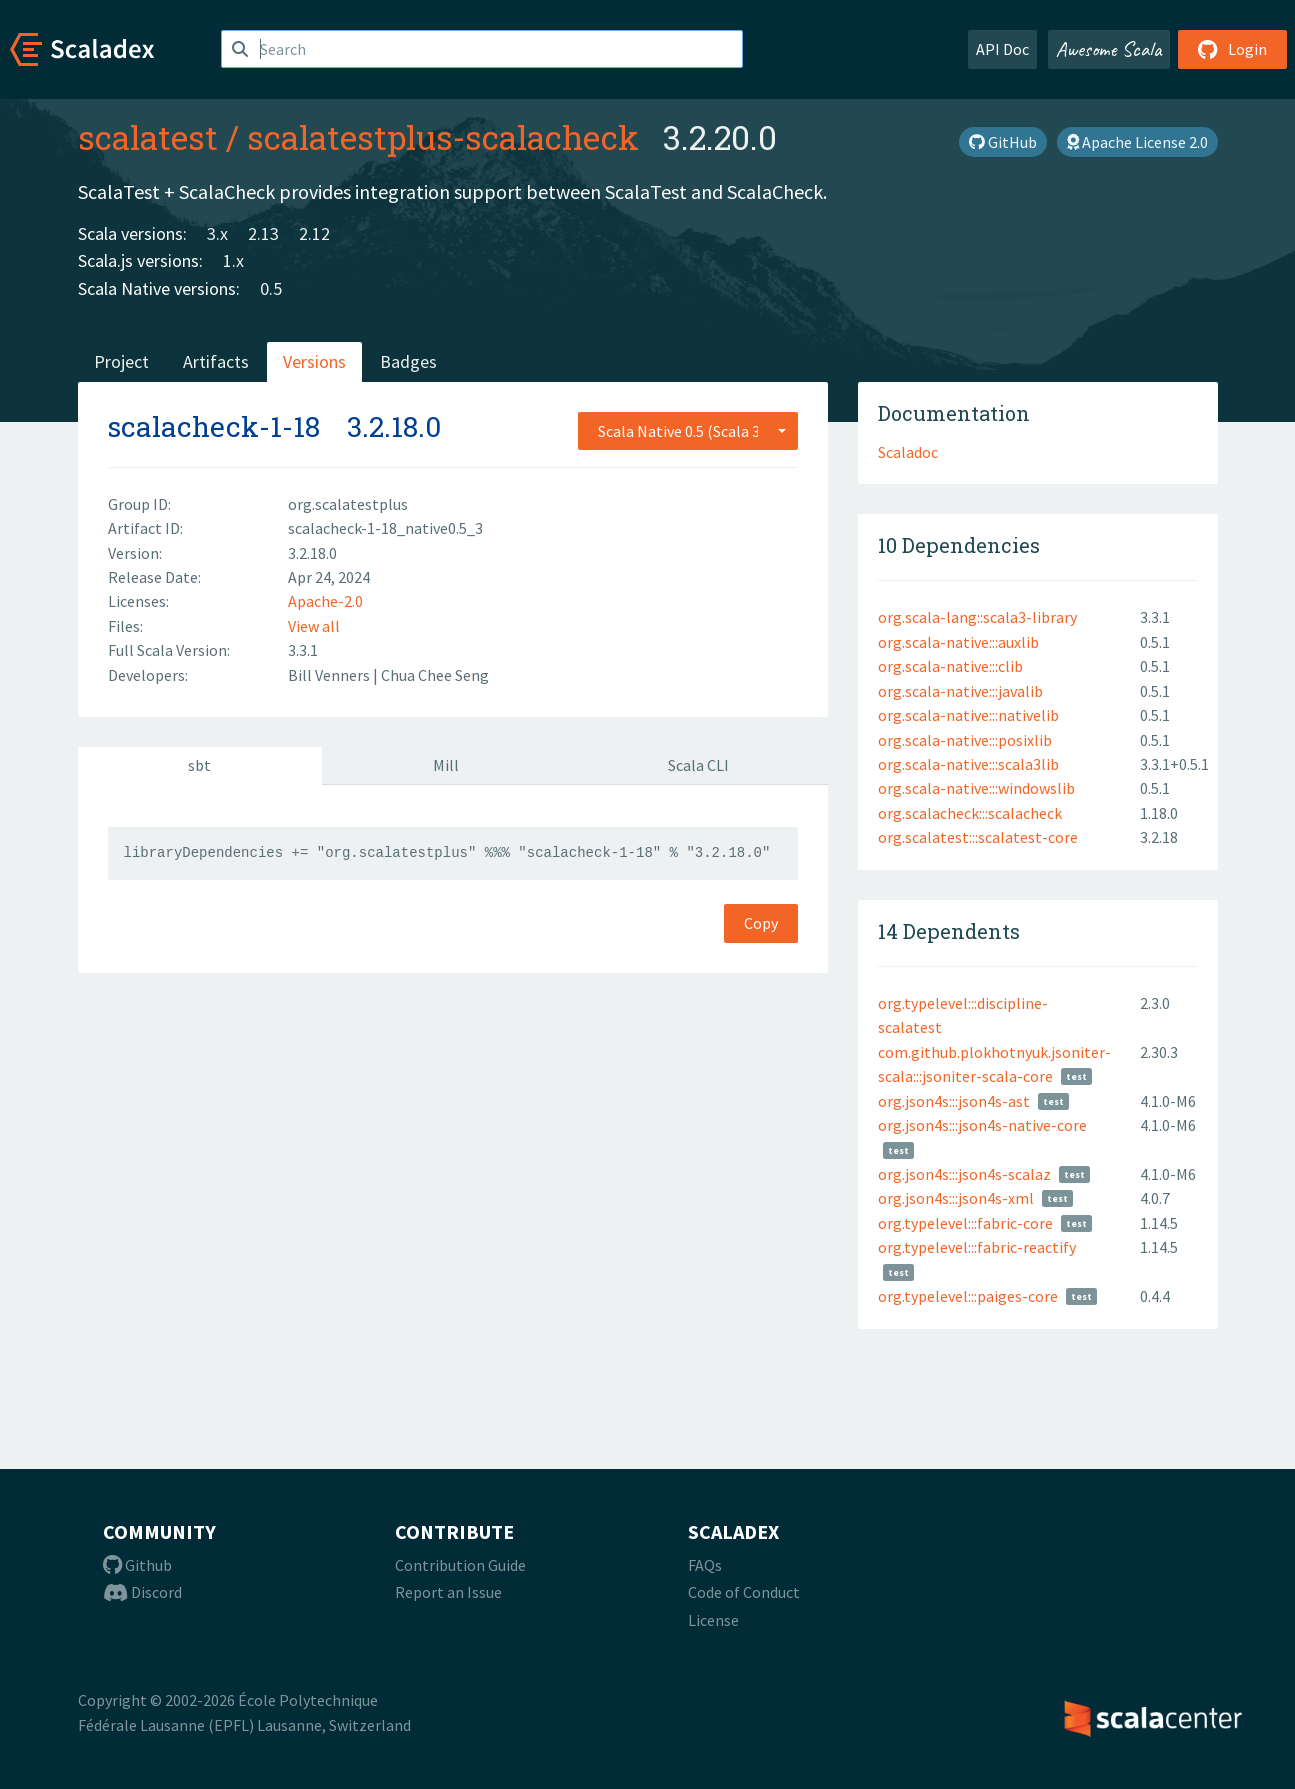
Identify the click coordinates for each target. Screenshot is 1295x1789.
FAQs (705, 1565)
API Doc (1002, 49)
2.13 (263, 233)
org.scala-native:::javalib (960, 691)
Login (1232, 49)
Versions (314, 361)
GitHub (1003, 142)
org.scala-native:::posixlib (965, 740)
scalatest (148, 137)
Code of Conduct (744, 1592)
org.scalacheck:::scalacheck (970, 813)
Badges (408, 361)
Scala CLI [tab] (698, 765)
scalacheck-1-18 (214, 426)
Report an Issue (448, 1592)
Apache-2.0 (325, 601)
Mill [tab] (446, 765)
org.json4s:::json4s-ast (954, 1101)
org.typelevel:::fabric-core (965, 1223)
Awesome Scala (1109, 49)
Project (121, 361)
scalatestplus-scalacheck (443, 137)
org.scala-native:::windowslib (976, 788)
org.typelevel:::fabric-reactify (977, 1247)
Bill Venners (330, 675)
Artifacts (216, 361)
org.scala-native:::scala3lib (968, 764)
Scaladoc (908, 452)
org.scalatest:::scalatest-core (978, 837)
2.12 (314, 233)
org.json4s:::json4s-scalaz (964, 1174)
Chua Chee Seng (435, 675)
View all (314, 626)
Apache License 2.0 (1137, 142)
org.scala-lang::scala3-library (977, 617)
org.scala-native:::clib (950, 666)
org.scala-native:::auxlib (958, 642)
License (713, 1620)
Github (137, 1565)
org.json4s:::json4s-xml (956, 1198)
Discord (142, 1592)
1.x (233, 260)
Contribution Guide (460, 1565)
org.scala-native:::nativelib (968, 715)
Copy (761, 923)
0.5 (271, 288)
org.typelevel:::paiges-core (968, 1296)
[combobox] (688, 431)
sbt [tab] (199, 765)
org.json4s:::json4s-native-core (982, 1125)
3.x (217, 233)
